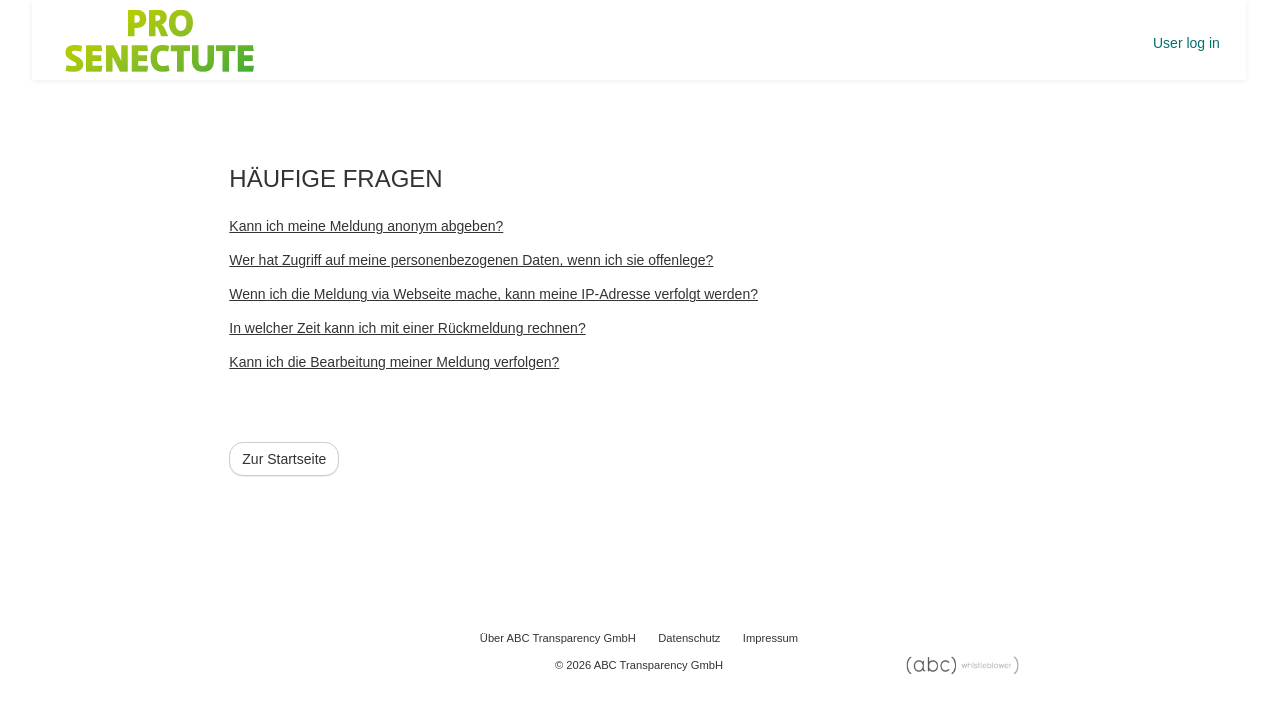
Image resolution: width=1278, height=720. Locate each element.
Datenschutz (689, 638)
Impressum (770, 638)
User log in (1186, 43)
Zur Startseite (284, 459)
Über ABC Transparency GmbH (558, 638)
